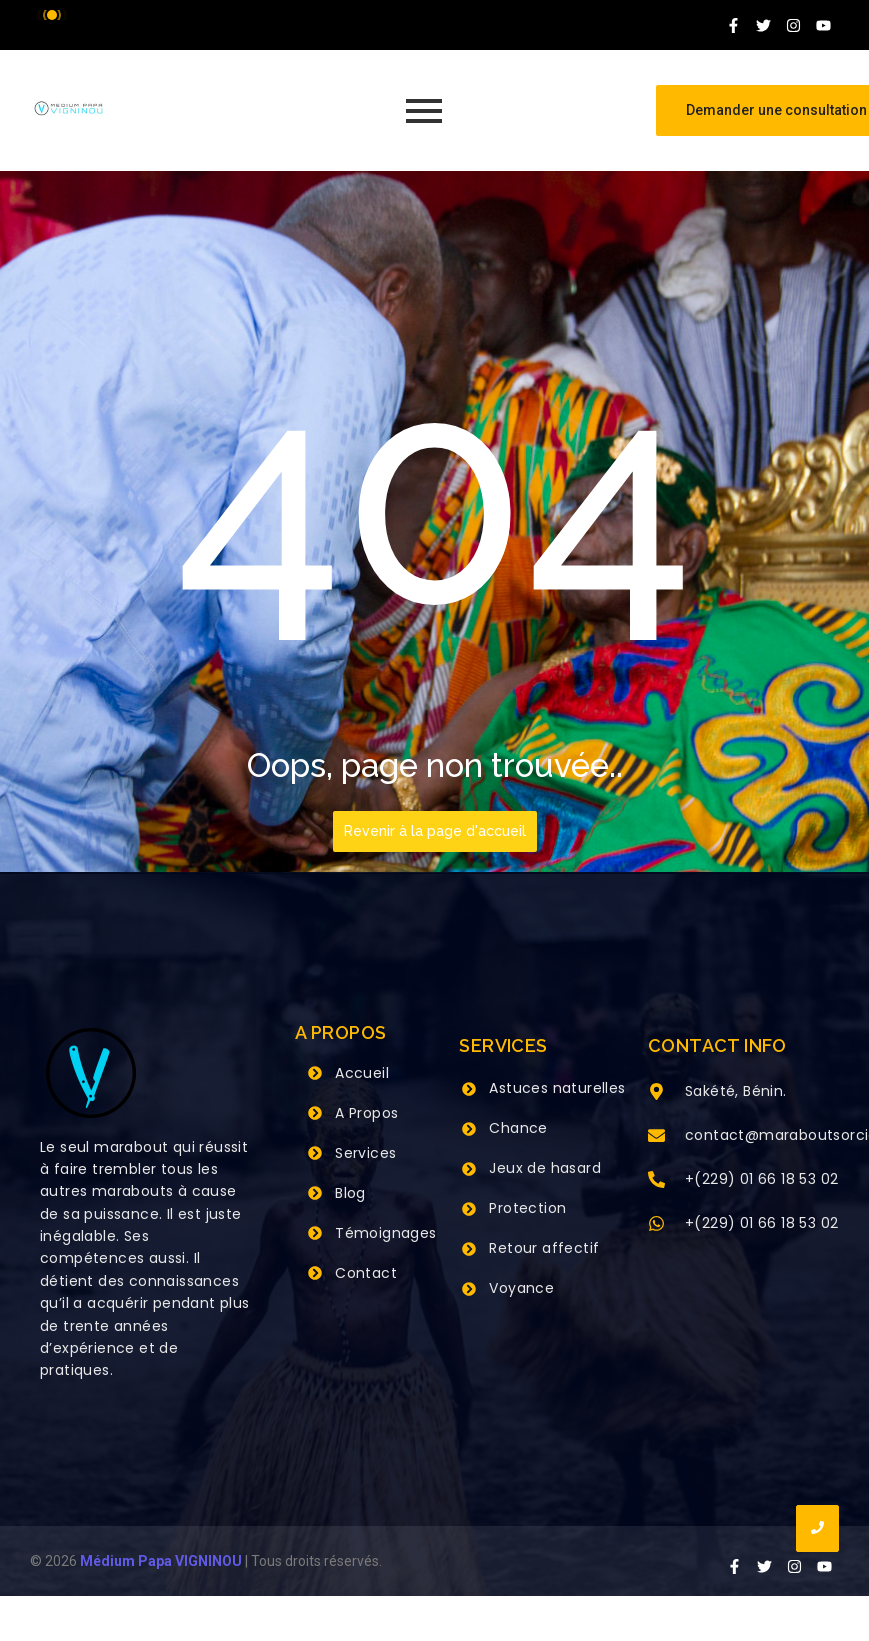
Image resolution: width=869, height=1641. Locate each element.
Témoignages (385, 1233)
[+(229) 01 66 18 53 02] (656, 1181)
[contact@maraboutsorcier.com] (656, 1137)
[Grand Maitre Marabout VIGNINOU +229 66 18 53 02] (68, 108)
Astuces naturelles (557, 1088)
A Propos (366, 1113)
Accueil (362, 1073)
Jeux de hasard (545, 1168)
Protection (527, 1208)
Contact (366, 1273)
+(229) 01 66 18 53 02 (761, 1179)
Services (365, 1153)
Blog (350, 1193)
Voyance (521, 1288)
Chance (518, 1128)
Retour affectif (544, 1248)
